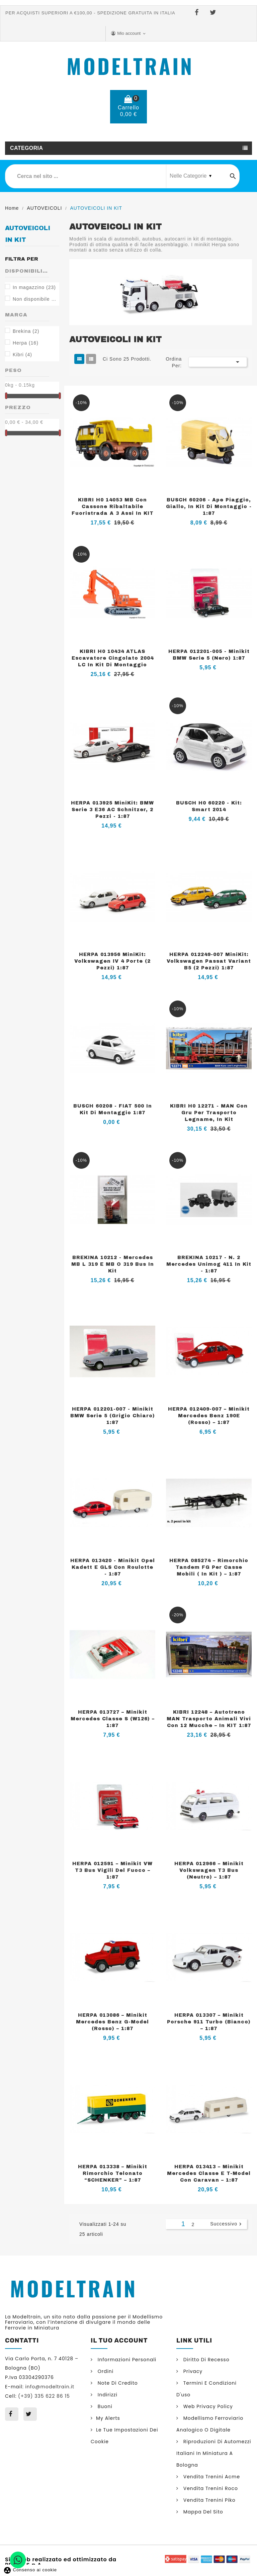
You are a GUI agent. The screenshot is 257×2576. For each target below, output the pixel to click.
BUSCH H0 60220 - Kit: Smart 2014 (209, 806)
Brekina (26, 331)
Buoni (104, 2406)
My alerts (108, 2418)
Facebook (198, 12)
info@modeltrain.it (49, 2386)
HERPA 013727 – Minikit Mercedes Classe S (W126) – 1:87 (113, 1719)
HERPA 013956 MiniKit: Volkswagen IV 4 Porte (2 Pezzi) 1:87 (112, 961)
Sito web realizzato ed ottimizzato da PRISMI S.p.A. (60, 2562)
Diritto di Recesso (206, 2359)
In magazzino (34, 287)
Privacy (192, 2371)
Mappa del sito (202, 2511)
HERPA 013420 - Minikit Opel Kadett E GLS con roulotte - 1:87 (112, 1567)
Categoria (26, 148)
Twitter (214, 12)
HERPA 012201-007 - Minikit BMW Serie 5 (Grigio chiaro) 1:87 (112, 1416)
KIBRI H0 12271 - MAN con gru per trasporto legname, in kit (209, 1113)
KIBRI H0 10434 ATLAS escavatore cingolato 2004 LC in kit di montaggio (113, 658)
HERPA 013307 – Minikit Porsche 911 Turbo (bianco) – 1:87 (209, 2022)
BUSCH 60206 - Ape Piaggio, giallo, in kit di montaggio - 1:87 (209, 506)
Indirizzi (106, 2394)
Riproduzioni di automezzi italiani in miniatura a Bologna (213, 2453)
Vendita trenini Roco (210, 2488)
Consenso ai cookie (30, 2569)
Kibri (22, 354)
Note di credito (117, 2383)
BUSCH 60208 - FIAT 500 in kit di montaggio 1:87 (112, 1109)
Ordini (104, 2371)
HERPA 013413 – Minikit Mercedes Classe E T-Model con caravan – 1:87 (209, 2173)
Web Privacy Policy (207, 2406)
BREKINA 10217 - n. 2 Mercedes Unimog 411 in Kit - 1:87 (208, 1264)
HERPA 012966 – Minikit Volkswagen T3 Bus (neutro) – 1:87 (209, 1870)
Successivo (226, 2224)
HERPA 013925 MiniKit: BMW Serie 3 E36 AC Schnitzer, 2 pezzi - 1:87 (112, 809)
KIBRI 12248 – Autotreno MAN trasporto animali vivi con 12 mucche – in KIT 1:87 (209, 1719)
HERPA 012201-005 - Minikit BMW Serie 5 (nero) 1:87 (209, 655)
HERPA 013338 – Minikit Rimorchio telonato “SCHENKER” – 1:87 (112, 2173)
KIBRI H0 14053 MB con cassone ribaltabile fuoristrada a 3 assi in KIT (113, 506)
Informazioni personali (126, 2359)
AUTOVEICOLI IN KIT (27, 234)
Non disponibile (35, 299)
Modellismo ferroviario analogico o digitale (209, 2424)
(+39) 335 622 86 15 (133, 134)
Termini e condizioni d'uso (206, 2389)
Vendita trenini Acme (211, 2476)
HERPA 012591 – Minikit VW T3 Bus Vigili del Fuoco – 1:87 (112, 1870)
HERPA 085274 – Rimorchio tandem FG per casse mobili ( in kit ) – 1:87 (208, 1567)
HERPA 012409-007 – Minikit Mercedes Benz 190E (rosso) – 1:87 (209, 1416)
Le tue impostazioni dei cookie (124, 2435)
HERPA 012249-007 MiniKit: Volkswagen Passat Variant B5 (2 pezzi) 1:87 (209, 961)
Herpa (25, 343)
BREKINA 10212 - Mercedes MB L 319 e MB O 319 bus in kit (112, 1264)
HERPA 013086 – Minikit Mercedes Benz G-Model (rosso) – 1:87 (112, 2022)
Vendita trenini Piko (209, 2500)
